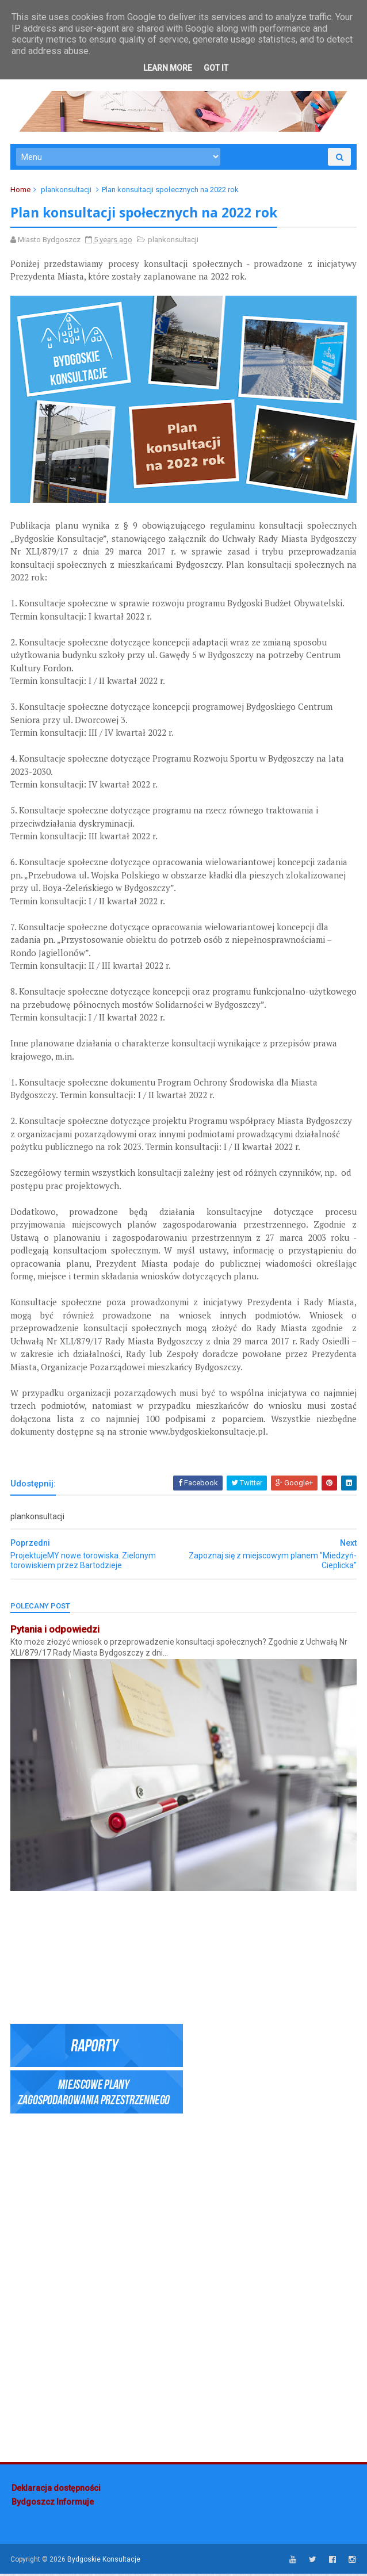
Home (22, 192)
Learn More (167, 67)
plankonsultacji (67, 192)
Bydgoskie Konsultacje (105, 2561)
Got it (216, 67)
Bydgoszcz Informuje (53, 2504)
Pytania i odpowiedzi (56, 1634)
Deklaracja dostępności (56, 2490)
